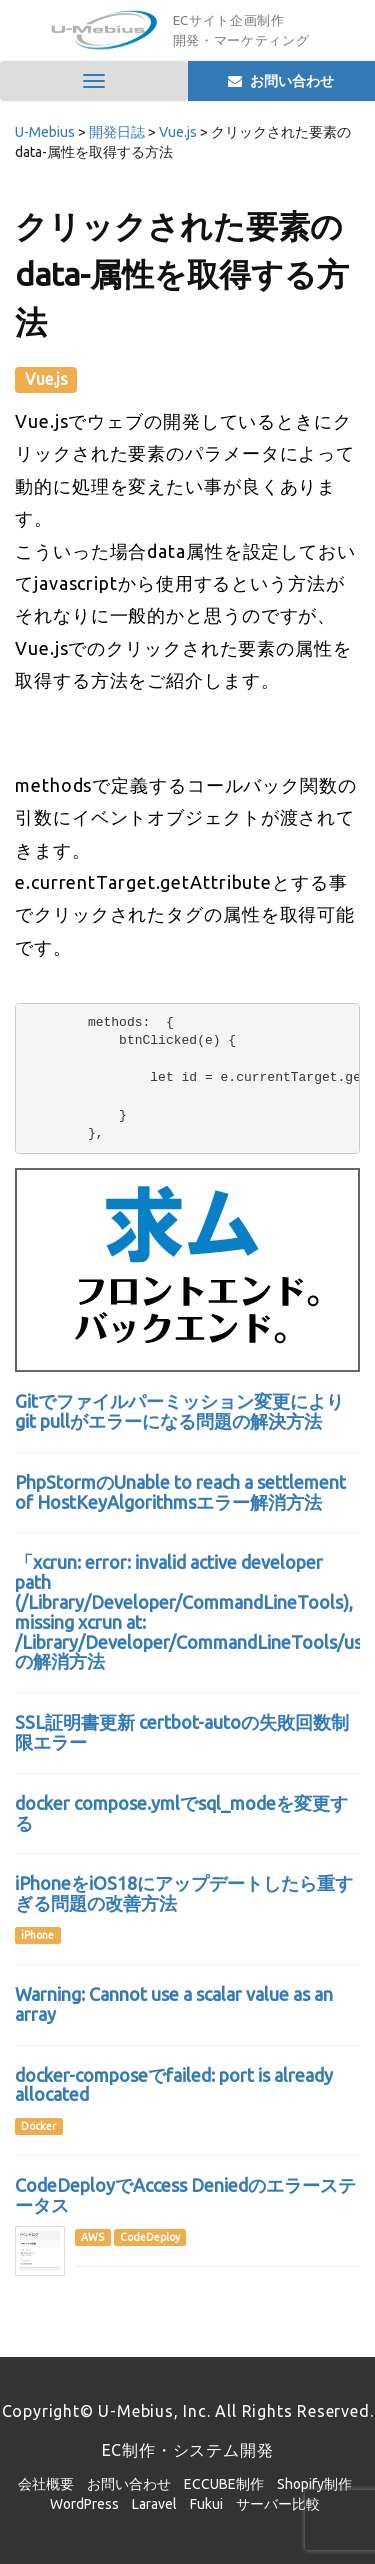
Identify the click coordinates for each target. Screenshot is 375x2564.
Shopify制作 (314, 2484)
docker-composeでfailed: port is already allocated (174, 2085)
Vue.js (46, 379)
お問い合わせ (129, 2484)
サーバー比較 (278, 2504)
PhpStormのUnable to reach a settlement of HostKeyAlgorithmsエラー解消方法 (180, 1492)
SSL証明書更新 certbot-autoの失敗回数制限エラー (182, 1732)
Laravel (154, 2504)
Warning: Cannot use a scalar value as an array (174, 2004)
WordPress (84, 2504)
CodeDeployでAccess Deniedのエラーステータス (185, 2195)
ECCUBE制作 (224, 2484)
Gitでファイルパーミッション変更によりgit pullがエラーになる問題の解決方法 (179, 1411)
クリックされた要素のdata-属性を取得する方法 (182, 274)
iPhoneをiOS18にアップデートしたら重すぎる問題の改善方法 (184, 1893)
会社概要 (46, 2484)
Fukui (206, 2504)
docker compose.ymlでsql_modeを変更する (181, 1813)
